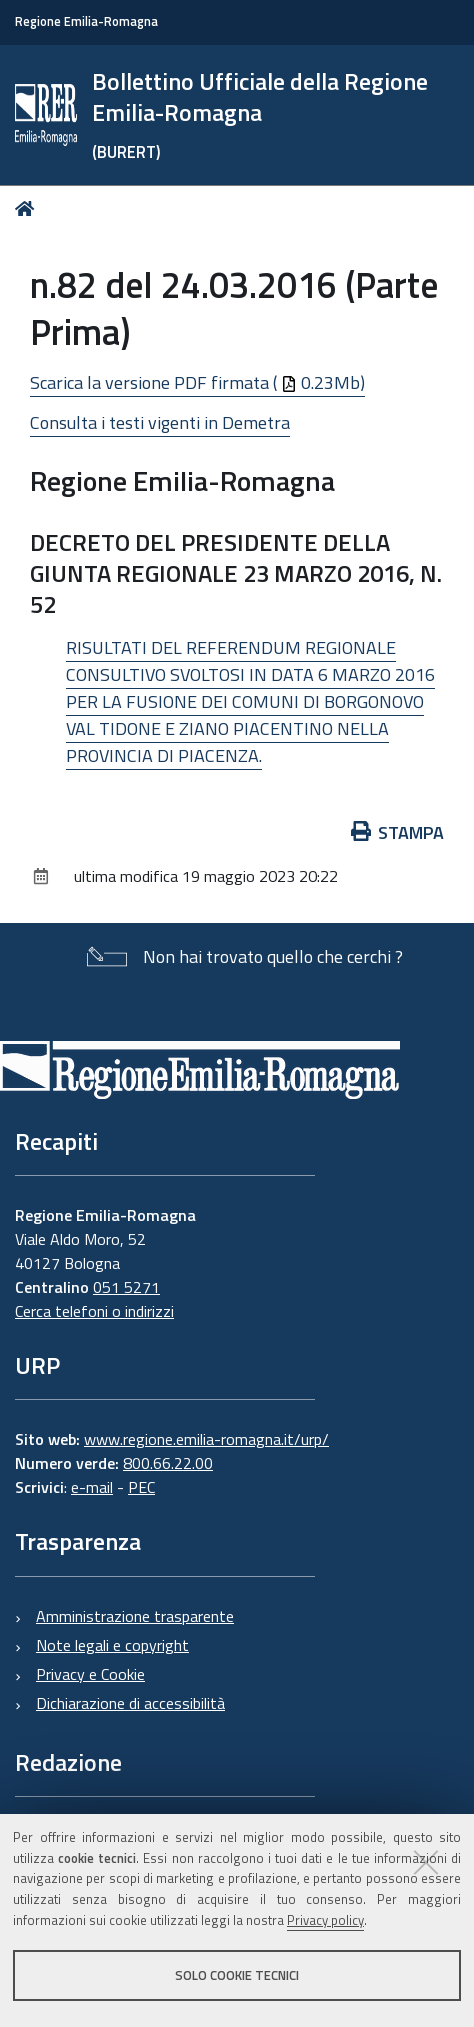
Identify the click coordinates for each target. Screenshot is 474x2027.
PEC (141, 1487)
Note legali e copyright (112, 1645)
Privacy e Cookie (90, 1674)
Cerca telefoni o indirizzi (94, 1311)
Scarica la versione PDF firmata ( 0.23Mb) (197, 382)
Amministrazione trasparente (135, 1616)
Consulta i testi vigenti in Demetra (160, 422)
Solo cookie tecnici (237, 1975)
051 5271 (126, 1287)
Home (28, 208)
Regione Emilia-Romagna (86, 21)
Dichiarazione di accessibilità (130, 1703)
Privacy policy (325, 1920)
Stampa (398, 832)
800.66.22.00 (168, 1463)
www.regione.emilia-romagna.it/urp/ (206, 1439)
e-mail (92, 1487)
